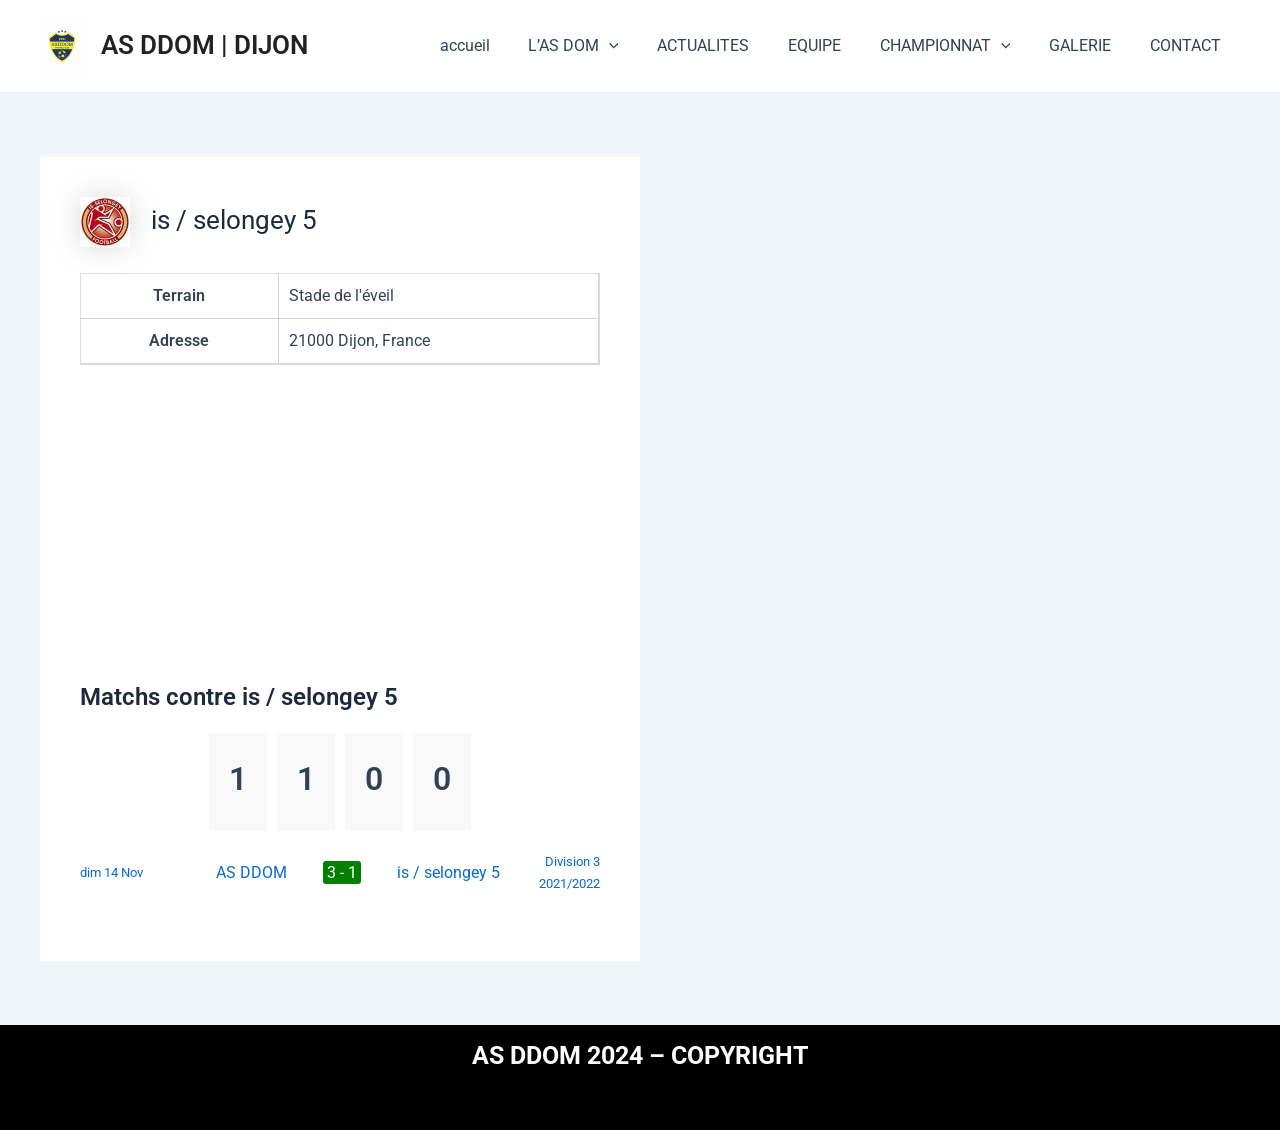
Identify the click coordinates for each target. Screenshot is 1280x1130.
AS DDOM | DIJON (204, 45)
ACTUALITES (733, 45)
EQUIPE (837, 45)
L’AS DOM (610, 46)
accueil (508, 45)
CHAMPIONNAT (961, 46)
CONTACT (1188, 45)
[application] (646, 46)
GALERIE (1090, 45)
